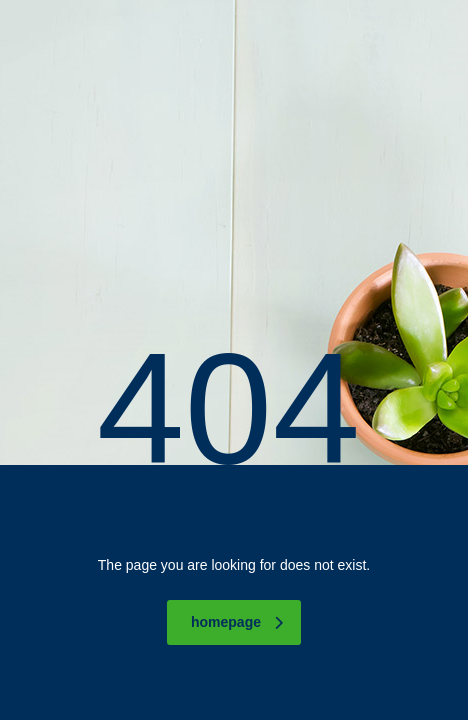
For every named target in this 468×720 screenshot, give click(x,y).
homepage (237, 622)
